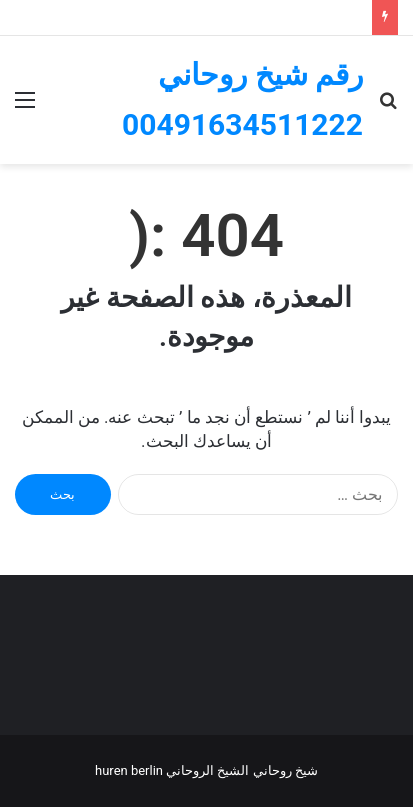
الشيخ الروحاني (207, 770)
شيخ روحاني (285, 770)
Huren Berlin (129, 770)
